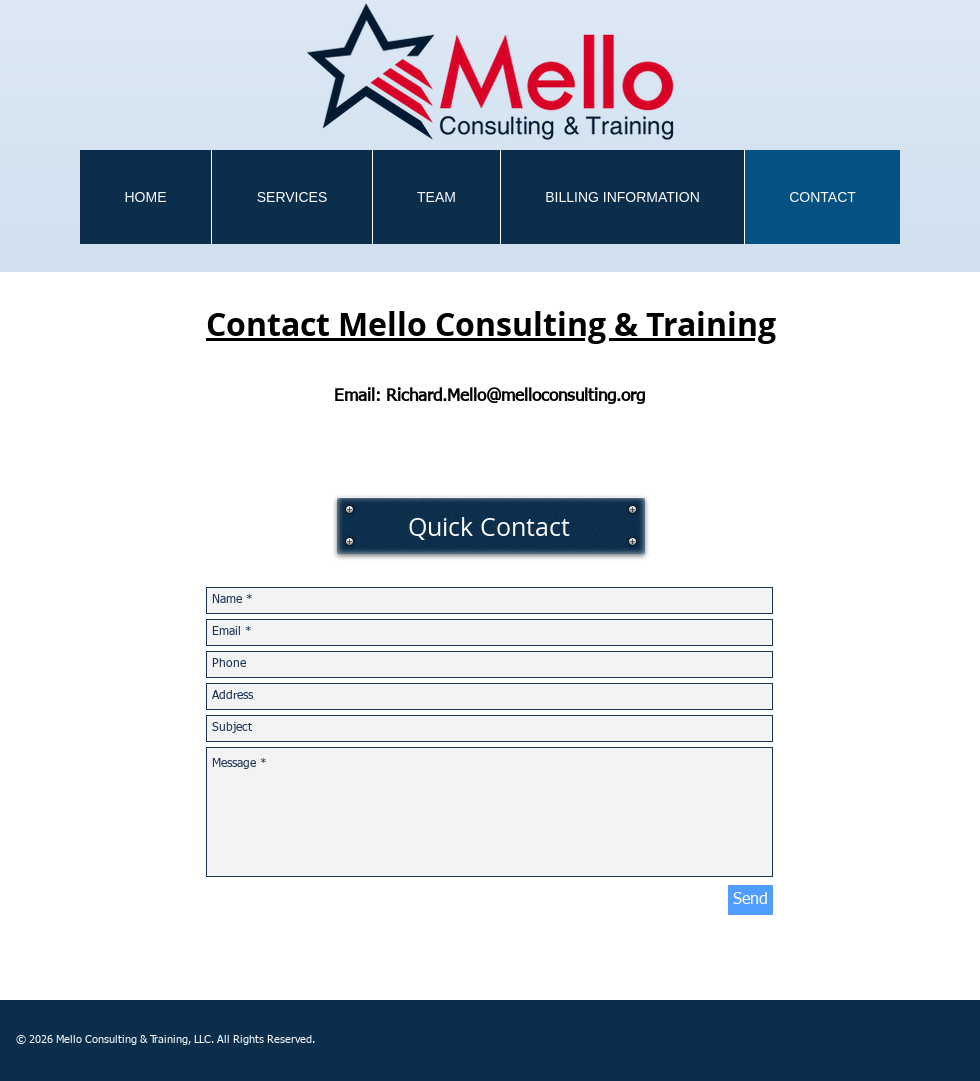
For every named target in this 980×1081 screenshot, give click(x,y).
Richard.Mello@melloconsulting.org (515, 396)
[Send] (750, 900)
